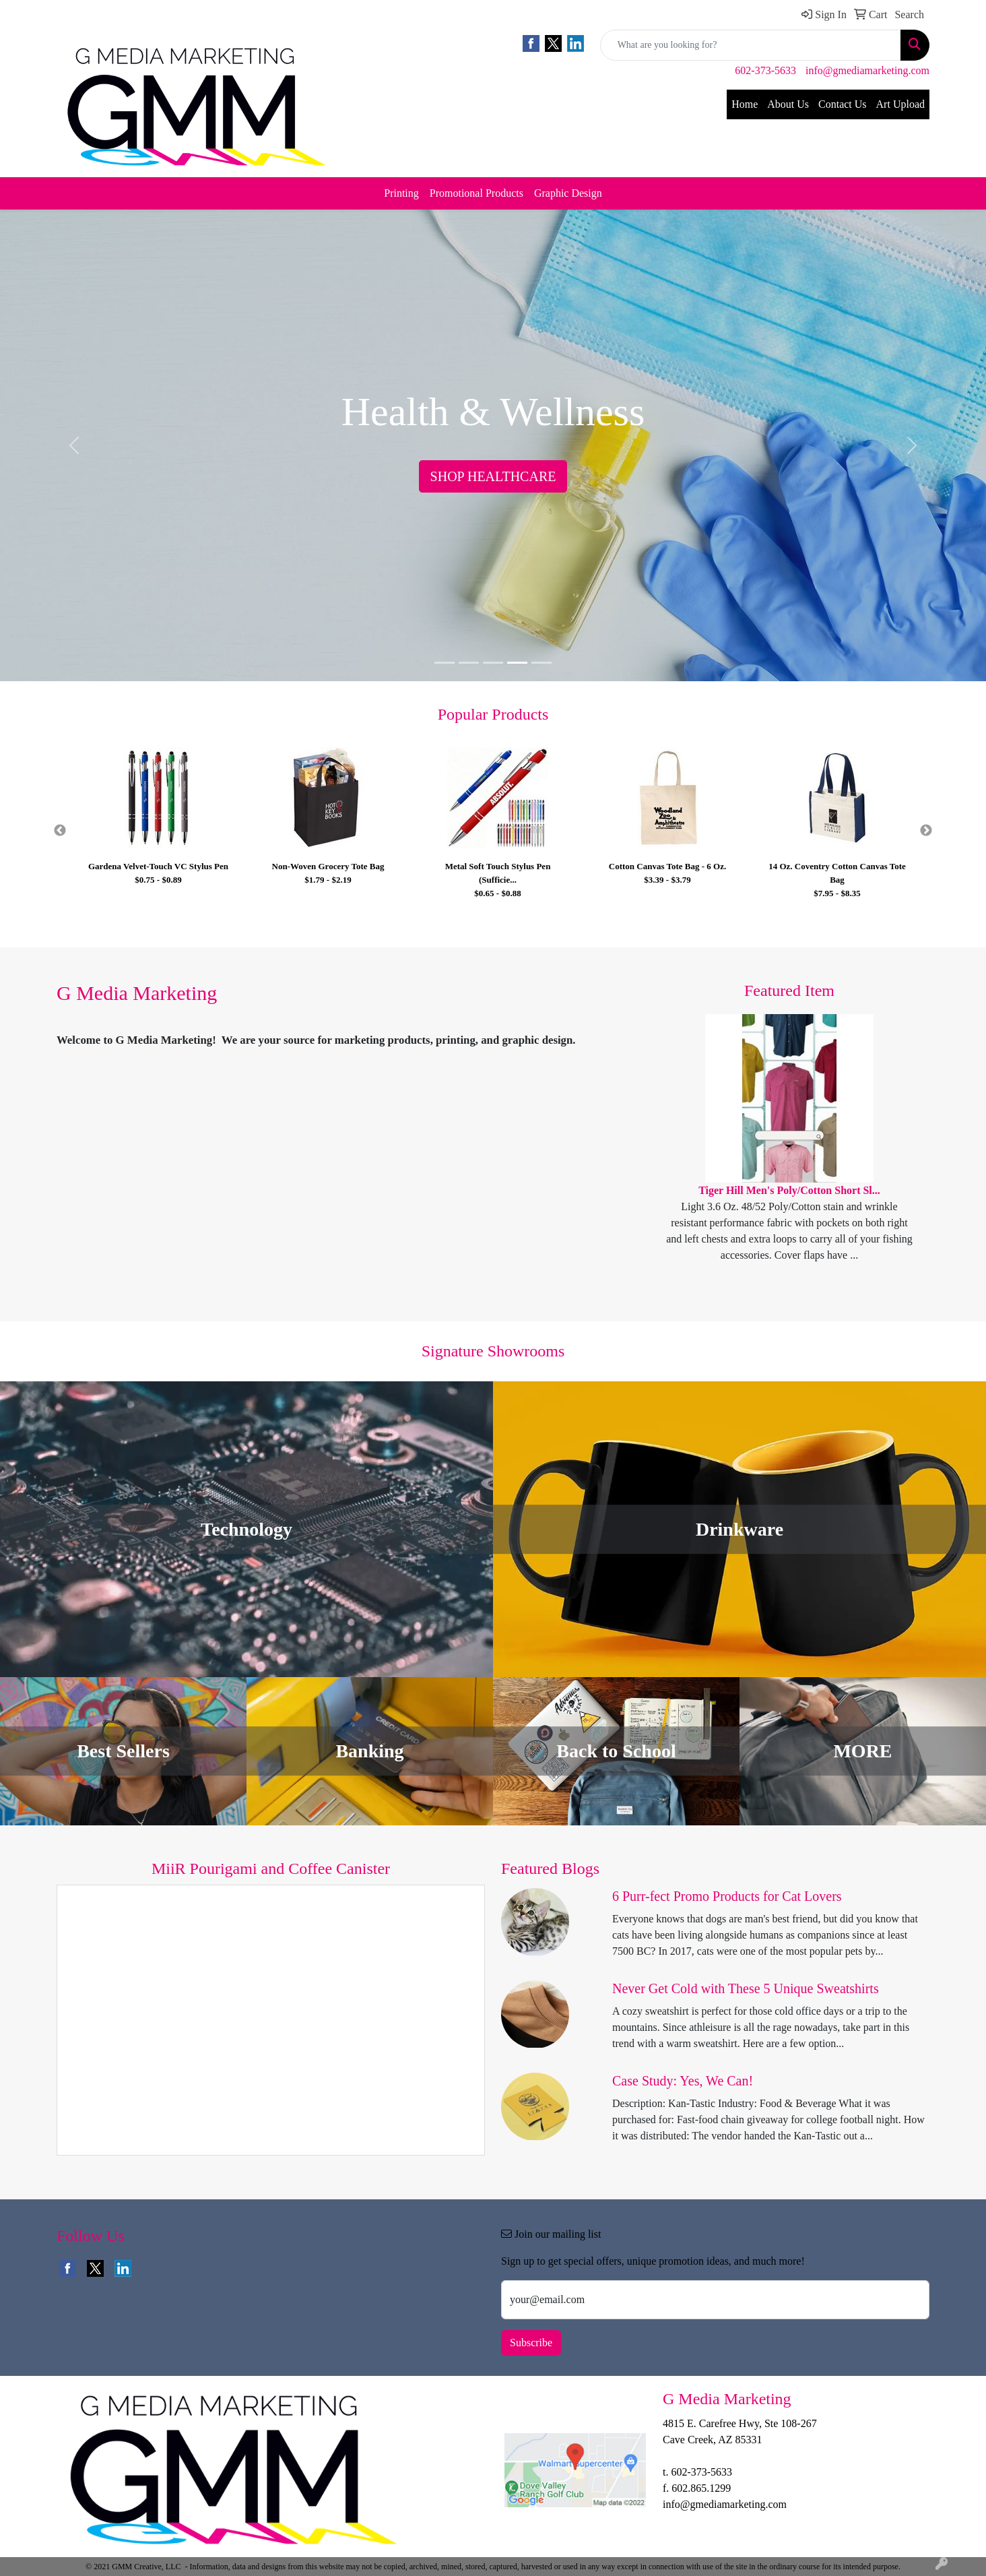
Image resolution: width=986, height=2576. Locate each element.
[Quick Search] (750, 45)
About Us (788, 104)
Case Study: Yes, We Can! (682, 2080)
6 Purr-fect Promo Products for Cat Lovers (727, 1896)
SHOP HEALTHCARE (493, 476)
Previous (60, 831)
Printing (401, 193)
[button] (74, 445)
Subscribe (531, 2342)
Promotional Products (476, 193)
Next (926, 831)
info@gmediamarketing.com (867, 70)
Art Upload (900, 104)
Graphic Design (568, 193)
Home (744, 104)
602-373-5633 (765, 70)
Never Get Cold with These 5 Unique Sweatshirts (745, 1988)
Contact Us (842, 104)
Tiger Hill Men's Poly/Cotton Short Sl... (789, 1190)
